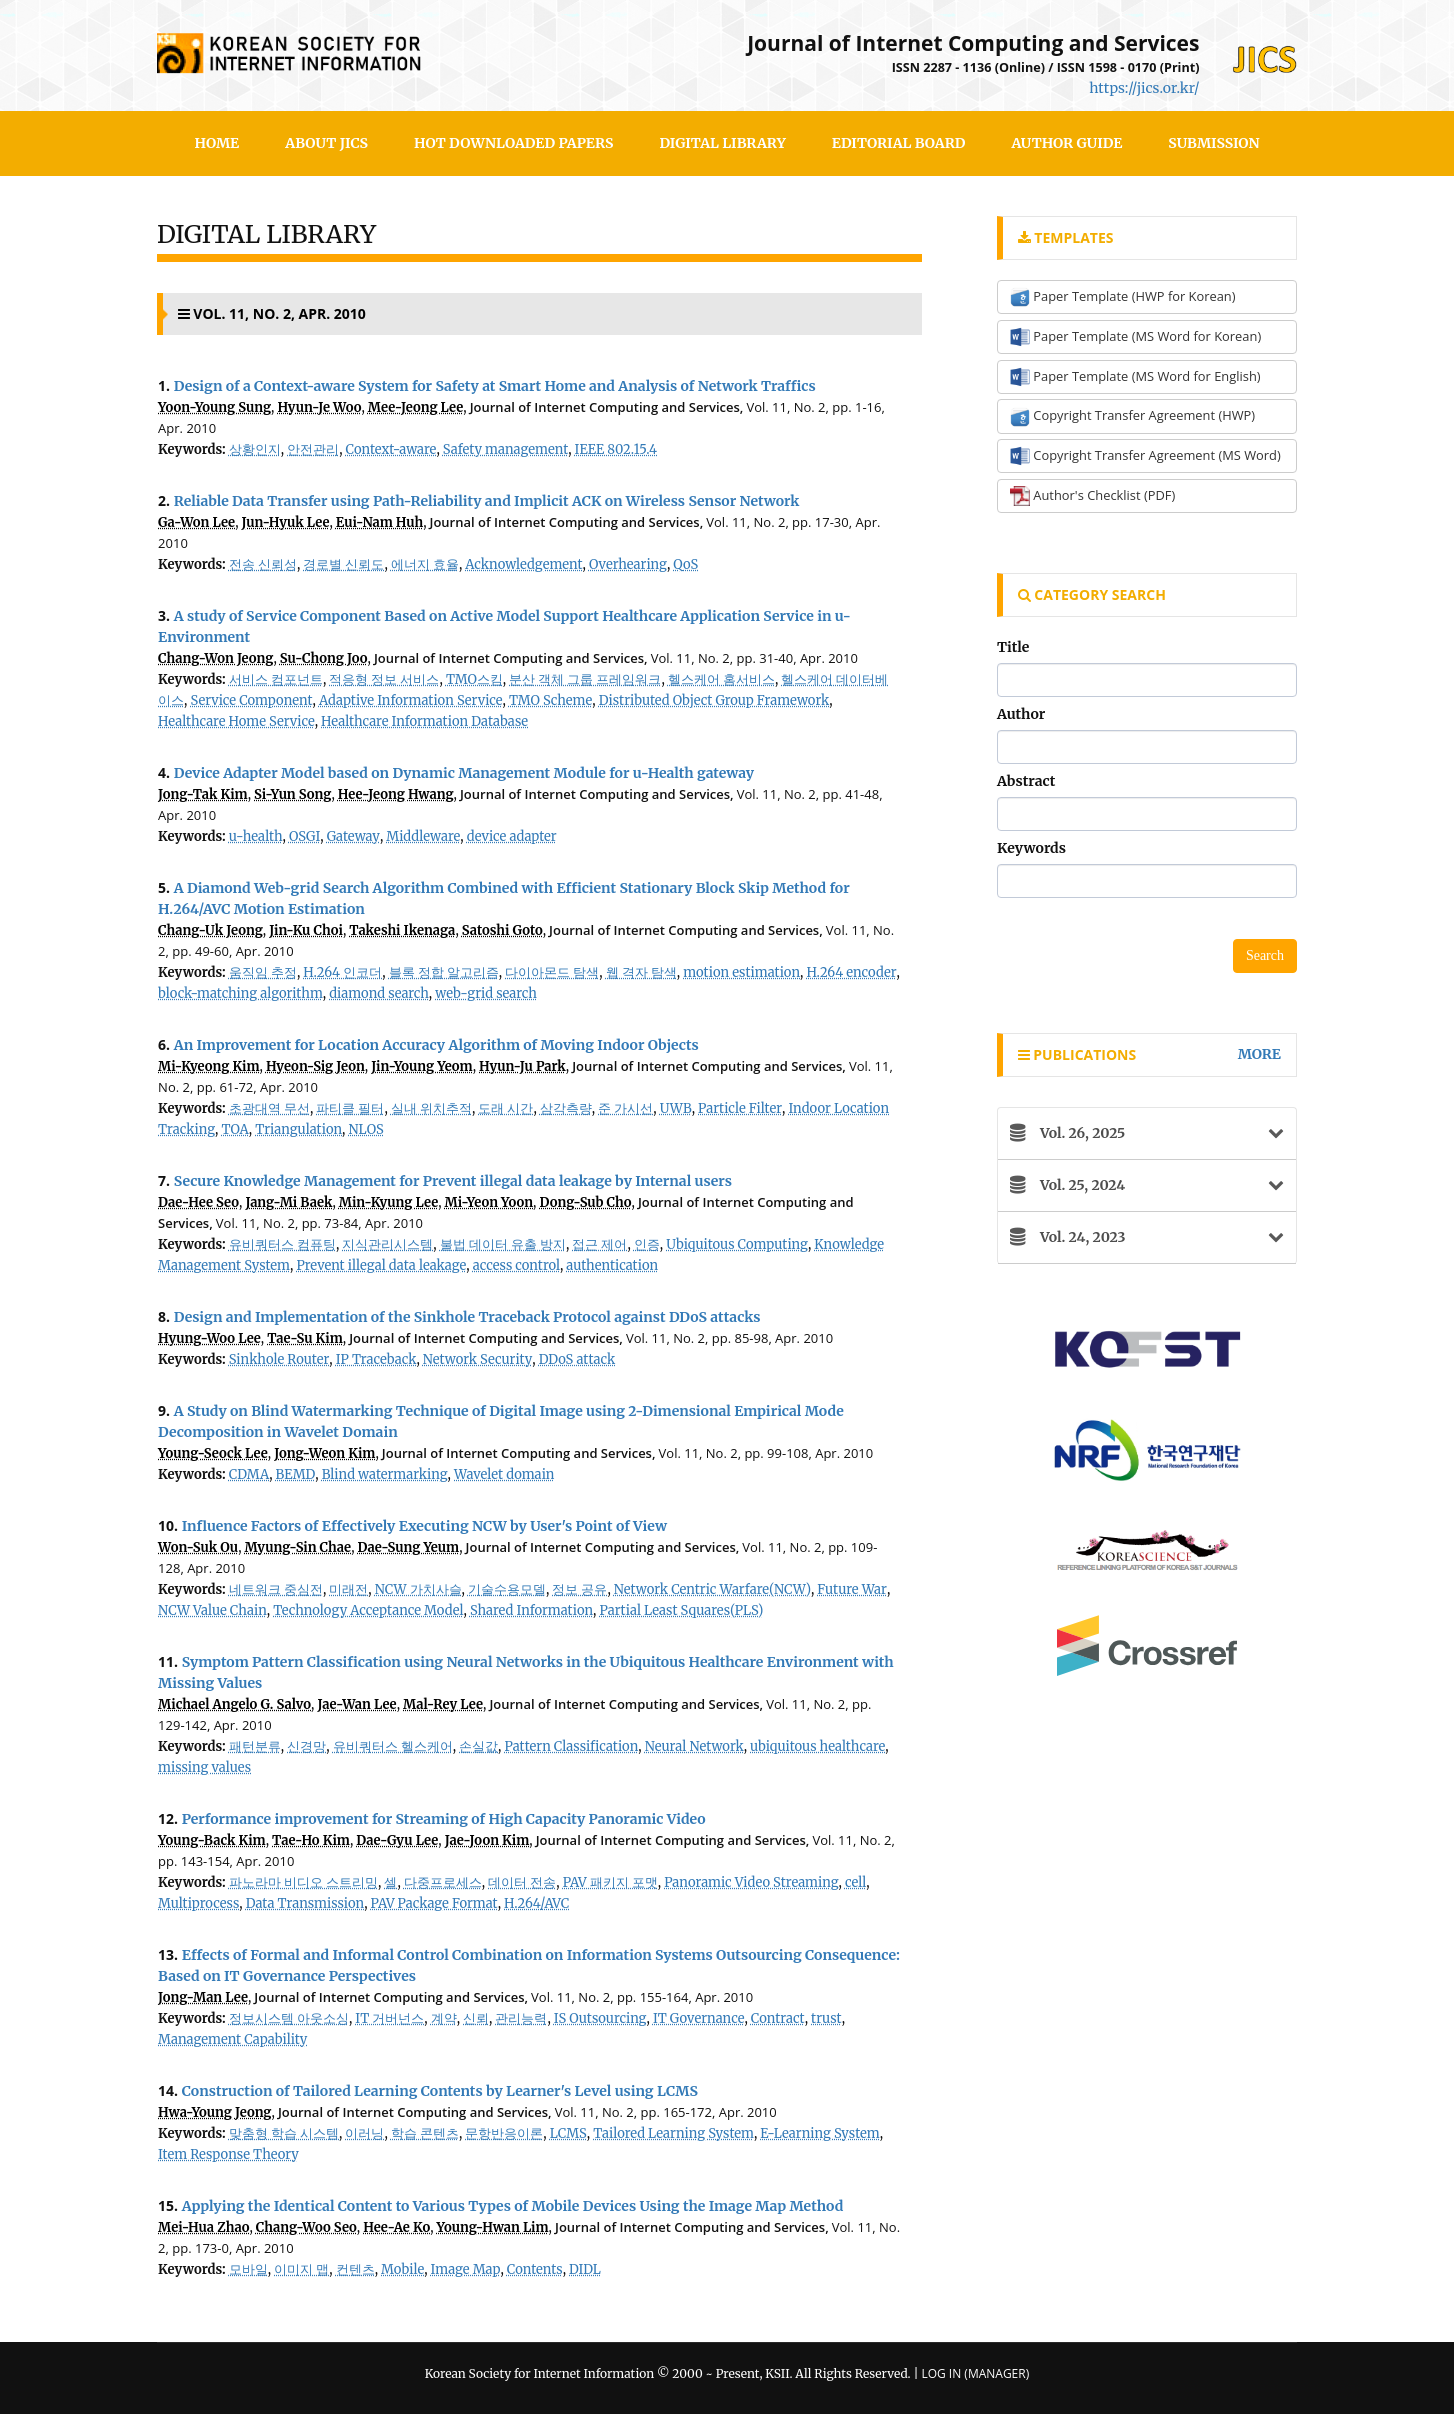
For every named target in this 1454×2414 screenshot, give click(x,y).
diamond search (379, 993)
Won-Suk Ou (198, 1547)
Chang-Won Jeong (215, 658)
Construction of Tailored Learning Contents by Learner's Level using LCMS (440, 2091)
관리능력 (521, 2018)
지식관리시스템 (387, 1244)
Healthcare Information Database (424, 721)
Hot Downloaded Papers (513, 143)
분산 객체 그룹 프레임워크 (585, 679)
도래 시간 (505, 1108)
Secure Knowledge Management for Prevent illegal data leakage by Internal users (453, 1181)
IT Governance (699, 2018)
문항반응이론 (504, 2133)
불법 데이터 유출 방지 (503, 1244)
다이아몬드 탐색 (552, 972)
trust (826, 2018)
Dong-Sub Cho (586, 1202)
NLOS (366, 1129)
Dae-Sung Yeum (409, 1547)
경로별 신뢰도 (343, 564)
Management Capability (232, 2039)
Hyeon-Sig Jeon (315, 1066)
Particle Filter (740, 1108)
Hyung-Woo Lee (209, 1338)
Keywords (1031, 848)
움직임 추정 (263, 972)
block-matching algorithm (240, 993)
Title (1013, 647)
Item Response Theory (228, 2154)
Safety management (505, 449)
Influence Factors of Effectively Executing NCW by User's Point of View (424, 1526)
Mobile (402, 2269)
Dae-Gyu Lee (397, 1840)
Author (1021, 714)
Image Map (466, 2269)
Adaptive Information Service (411, 700)
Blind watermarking (385, 1474)
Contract (778, 2018)
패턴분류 (255, 1746)
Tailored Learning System (673, 2133)
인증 (647, 1244)
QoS (685, 564)
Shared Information (531, 1610)
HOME (217, 143)
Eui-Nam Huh (379, 522)
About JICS (326, 143)
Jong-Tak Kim (203, 794)
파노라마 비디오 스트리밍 (303, 1882)
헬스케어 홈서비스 (721, 679)
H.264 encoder (851, 972)
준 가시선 (625, 1108)
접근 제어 (599, 1244)
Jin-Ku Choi (306, 930)
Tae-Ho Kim (311, 1840)
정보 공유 (579, 1589)
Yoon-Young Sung (214, 407)
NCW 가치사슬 (418, 1589)
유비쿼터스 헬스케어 (393, 1746)
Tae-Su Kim (305, 1338)
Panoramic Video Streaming (751, 1882)
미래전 (348, 1589)
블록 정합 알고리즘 (444, 972)
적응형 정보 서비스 (384, 679)
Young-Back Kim (212, 1840)
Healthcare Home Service (236, 721)
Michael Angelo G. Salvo (234, 1704)
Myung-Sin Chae (298, 1547)
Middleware (423, 836)
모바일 (248, 2269)
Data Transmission (305, 1903)
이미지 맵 (301, 2269)
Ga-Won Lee (196, 522)
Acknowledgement (523, 564)
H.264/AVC (536, 1903)
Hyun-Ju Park (522, 1066)
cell (855, 1882)
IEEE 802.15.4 (616, 449)
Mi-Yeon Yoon (489, 1202)
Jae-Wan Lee (356, 1704)
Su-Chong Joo (324, 658)
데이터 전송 (522, 1882)
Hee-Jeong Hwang (396, 794)
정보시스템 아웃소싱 (289, 2018)
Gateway (353, 836)
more (1259, 1054)
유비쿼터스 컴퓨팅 (282, 1244)
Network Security (477, 1359)
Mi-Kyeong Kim (208, 1066)
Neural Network (694, 1746)
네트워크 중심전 (276, 1589)
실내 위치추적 (431, 1108)
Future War (852, 1589)
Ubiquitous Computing (737, 1244)
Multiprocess (198, 1903)
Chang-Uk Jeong (210, 930)
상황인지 (255, 449)
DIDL (585, 2269)
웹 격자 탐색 (641, 972)
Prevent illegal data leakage (381, 1265)
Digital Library (722, 143)
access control (516, 1265)
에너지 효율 (425, 564)
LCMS (568, 2133)
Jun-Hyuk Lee (286, 522)
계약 (444, 2018)
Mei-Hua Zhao (203, 2227)
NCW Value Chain (212, 1610)
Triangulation (298, 1129)
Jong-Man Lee (203, 1997)
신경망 (306, 1746)
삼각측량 (566, 1108)
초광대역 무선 (269, 1108)
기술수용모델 (507, 1589)
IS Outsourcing (600, 2018)
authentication (612, 1265)
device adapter (512, 836)
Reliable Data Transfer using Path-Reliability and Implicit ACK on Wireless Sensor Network (487, 501)
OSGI (304, 836)
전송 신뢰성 (263, 564)
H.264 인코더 (342, 972)
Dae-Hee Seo (198, 1202)
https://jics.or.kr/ (1144, 88)
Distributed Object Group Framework (714, 700)
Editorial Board (899, 143)
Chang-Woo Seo (306, 2227)
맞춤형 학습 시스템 (284, 2133)
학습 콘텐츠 (425, 2133)
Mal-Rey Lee (443, 1704)
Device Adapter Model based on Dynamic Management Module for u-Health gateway (464, 773)
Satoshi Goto (502, 930)
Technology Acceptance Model (368, 1610)
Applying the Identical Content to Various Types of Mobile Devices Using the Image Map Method (513, 2206)
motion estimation (741, 972)
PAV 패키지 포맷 (610, 1882)
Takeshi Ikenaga (402, 930)
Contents (535, 2269)
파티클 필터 (350, 1108)
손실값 (478, 1746)
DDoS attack (577, 1359)
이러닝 (364, 2133)
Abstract (1026, 781)
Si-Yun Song (292, 794)
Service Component (252, 700)
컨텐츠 (355, 2269)
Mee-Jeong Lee (415, 407)
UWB (676, 1108)
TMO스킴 (474, 679)
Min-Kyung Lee (388, 1202)
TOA (234, 1129)
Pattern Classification (571, 1746)
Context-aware (391, 449)
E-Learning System (819, 2133)
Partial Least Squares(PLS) (682, 1610)
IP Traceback (376, 1359)
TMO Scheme (550, 700)
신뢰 (476, 2018)
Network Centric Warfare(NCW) (712, 1589)
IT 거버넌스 (389, 2018)
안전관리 (313, 449)
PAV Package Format (434, 1903)
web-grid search (486, 993)
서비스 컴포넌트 (276, 679)
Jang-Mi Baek (288, 1202)
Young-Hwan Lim (493, 2227)
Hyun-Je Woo (319, 407)
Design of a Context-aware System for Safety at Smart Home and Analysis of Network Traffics (495, 386)
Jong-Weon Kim (324, 1453)
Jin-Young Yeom (422, 1066)
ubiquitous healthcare (817, 1746)
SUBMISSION (1213, 143)
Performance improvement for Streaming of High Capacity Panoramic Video (444, 1819)
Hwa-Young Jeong (214, 2112)
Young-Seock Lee (213, 1453)
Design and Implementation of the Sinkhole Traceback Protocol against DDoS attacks (467, 1317)
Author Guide (1066, 143)
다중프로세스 (443, 1882)
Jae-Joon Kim (487, 1840)
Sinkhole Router (279, 1359)
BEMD (296, 1474)
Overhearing (628, 564)
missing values (204, 1767)
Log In (941, 2373)
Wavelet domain (504, 1474)
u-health (256, 836)
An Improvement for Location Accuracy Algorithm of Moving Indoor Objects (436, 1045)
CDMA (249, 1474)
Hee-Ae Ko (396, 2227)
